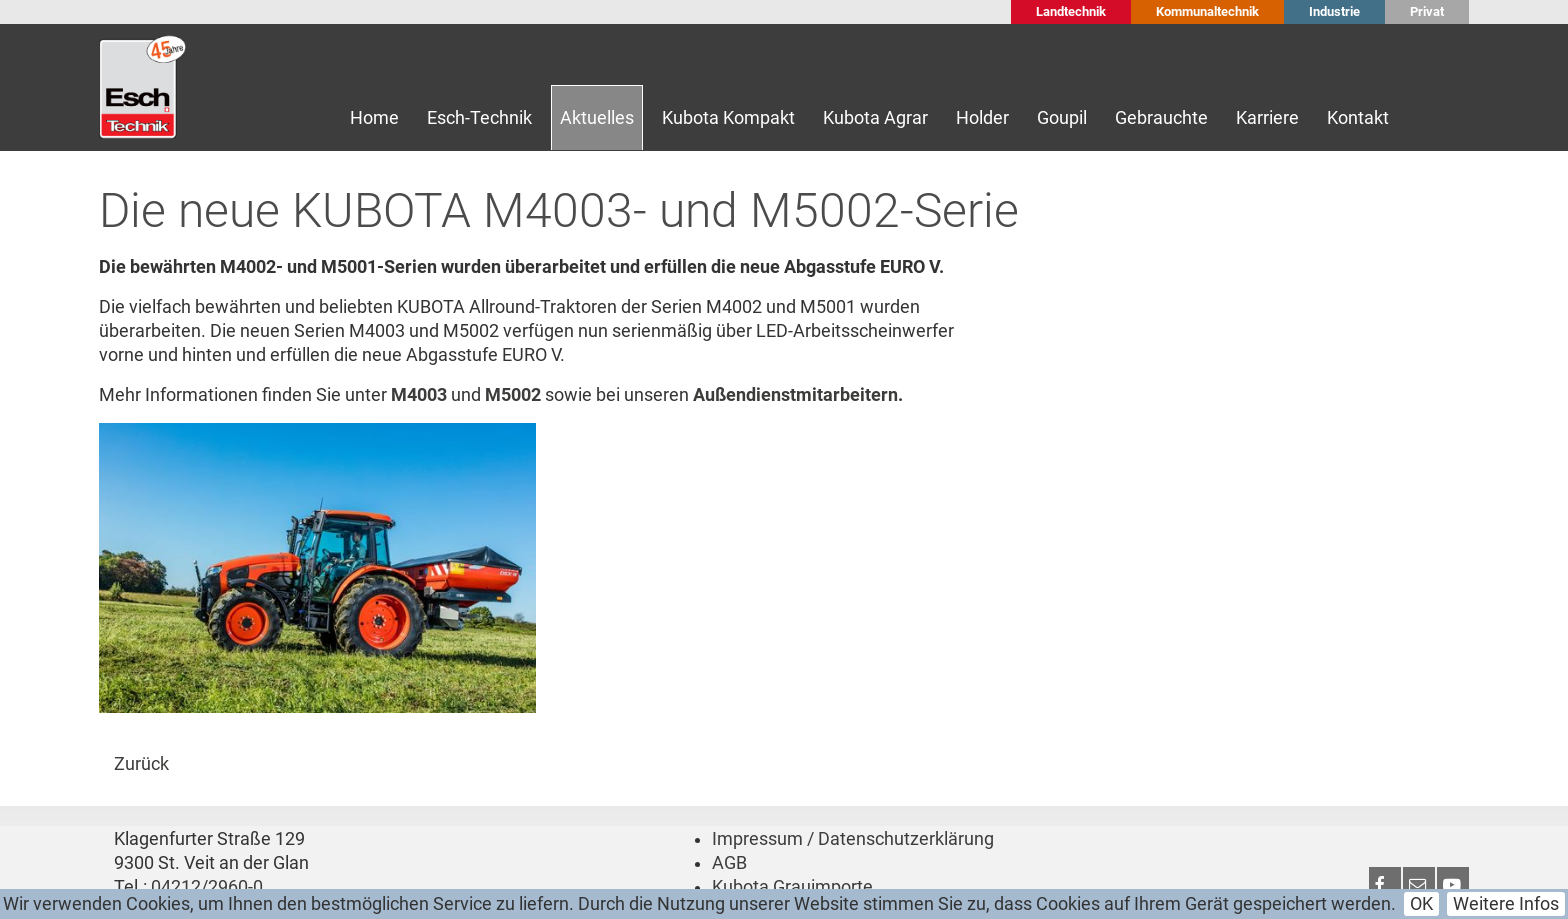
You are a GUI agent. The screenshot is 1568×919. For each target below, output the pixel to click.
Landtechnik (1071, 11)
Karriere (1267, 118)
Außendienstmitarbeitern (795, 395)
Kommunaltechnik (1207, 11)
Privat (1427, 11)
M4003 (419, 395)
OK (1421, 904)
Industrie (1334, 11)
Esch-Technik (479, 118)
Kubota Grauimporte (792, 887)
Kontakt (1358, 118)
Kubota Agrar (875, 118)
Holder (982, 118)
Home (374, 118)
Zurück (141, 764)
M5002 (513, 395)
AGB (729, 863)
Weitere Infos (1506, 904)
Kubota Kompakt (728, 118)
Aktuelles (597, 118)
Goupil (1062, 118)
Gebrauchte (1161, 118)
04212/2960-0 (207, 887)
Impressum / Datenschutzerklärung (853, 839)
